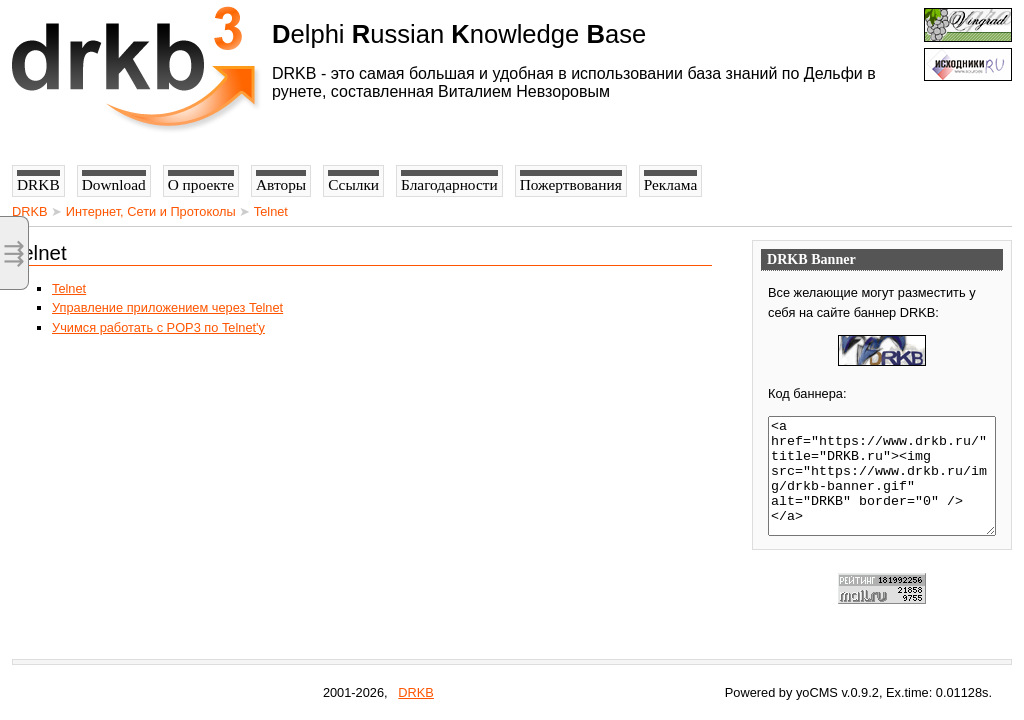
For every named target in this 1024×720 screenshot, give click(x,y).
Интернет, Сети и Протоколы (151, 211)
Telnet (271, 211)
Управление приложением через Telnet (167, 307)
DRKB (30, 211)
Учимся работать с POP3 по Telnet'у (158, 327)
